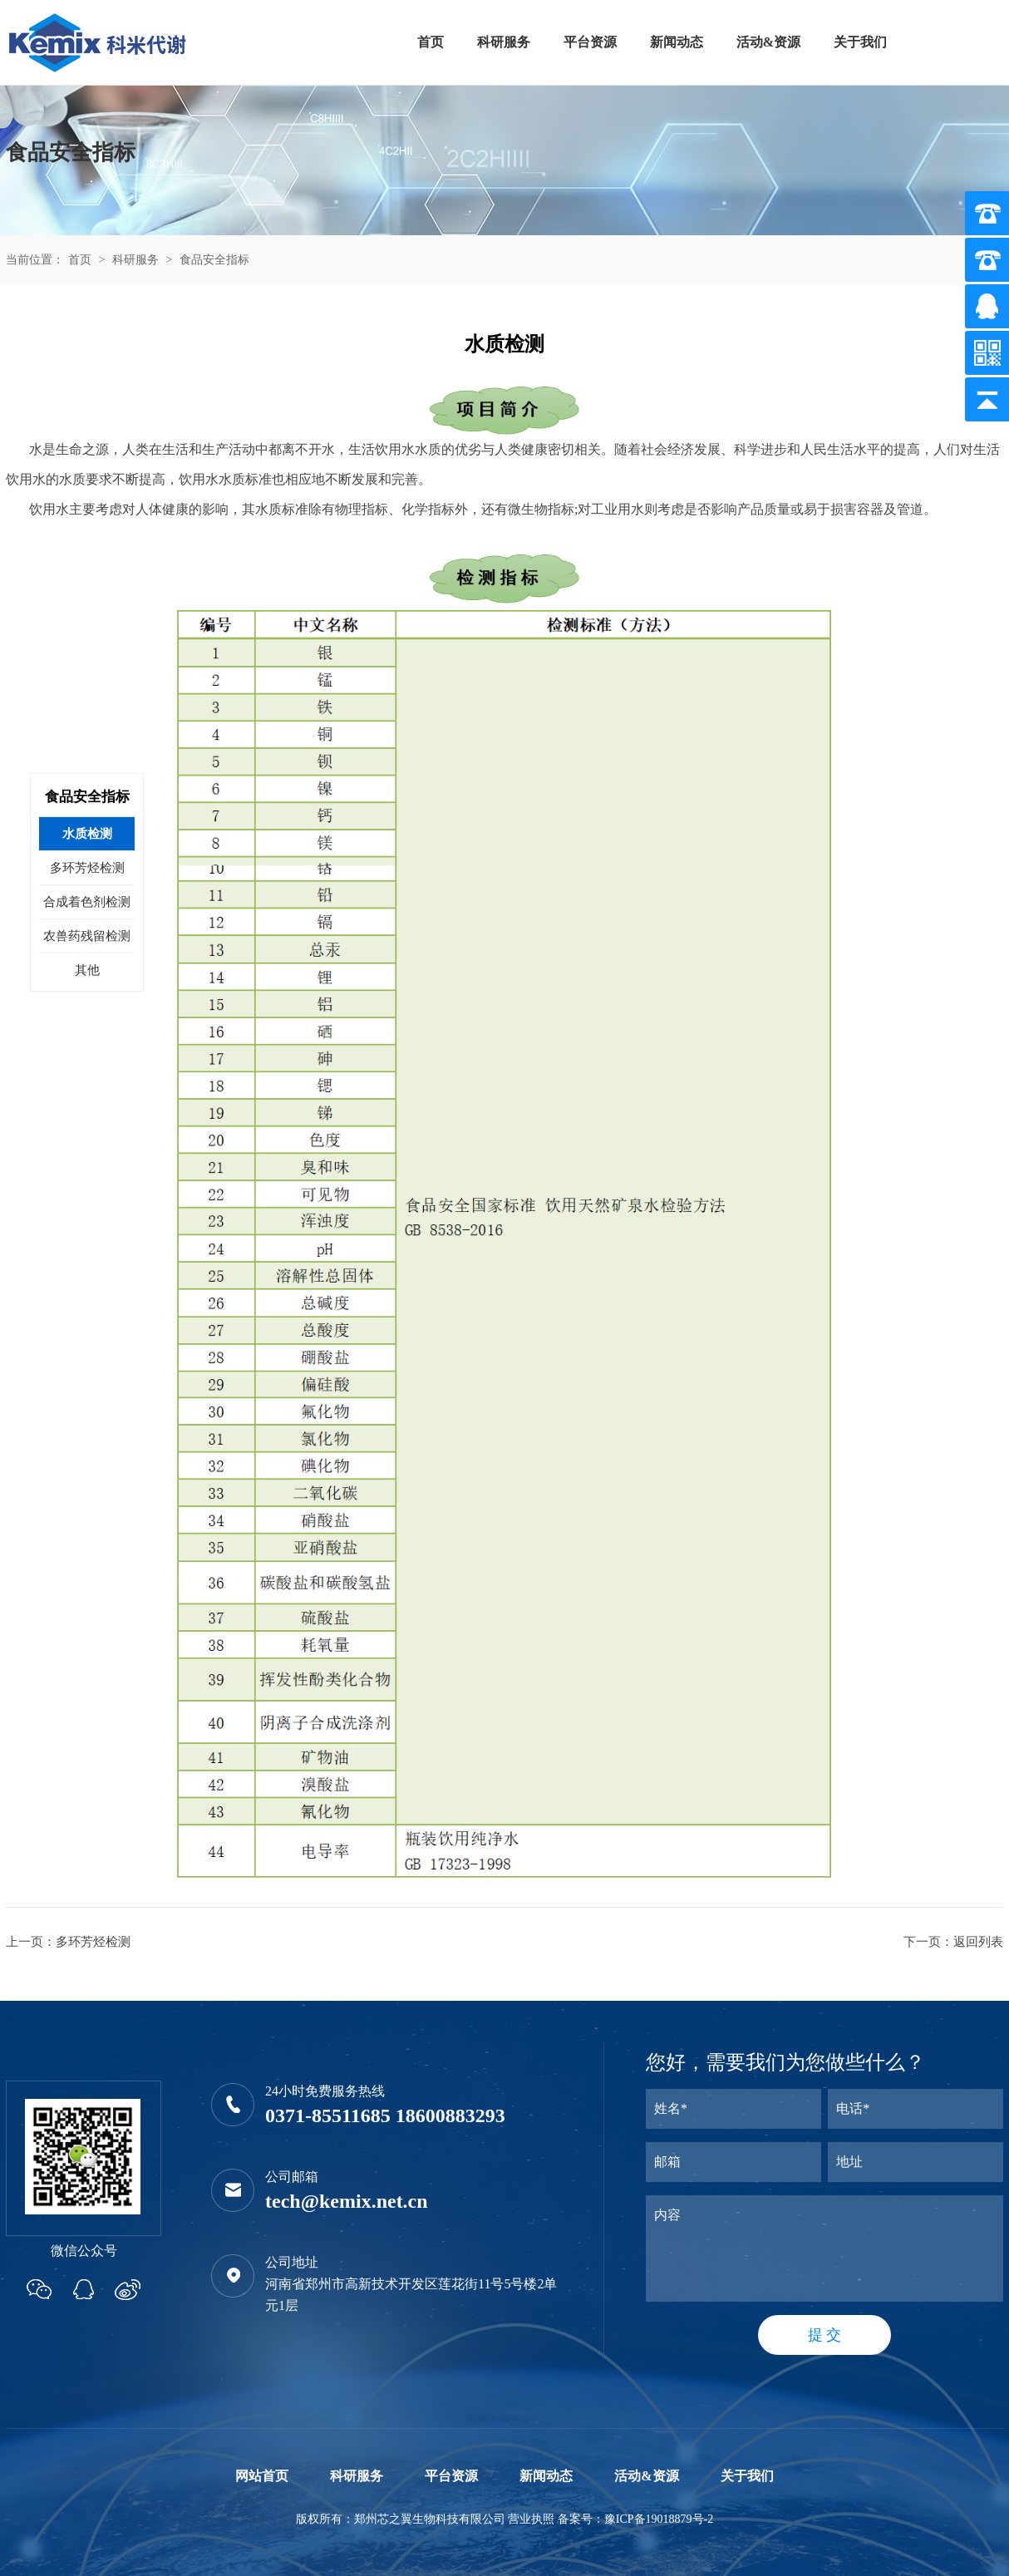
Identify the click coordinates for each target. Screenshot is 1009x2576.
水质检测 (87, 833)
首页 (430, 42)
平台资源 (590, 42)
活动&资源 (768, 42)
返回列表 (978, 1941)
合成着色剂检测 (86, 902)
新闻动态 (676, 42)
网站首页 (261, 2476)
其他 (87, 970)
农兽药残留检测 (86, 936)
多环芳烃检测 (93, 1941)
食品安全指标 (214, 260)
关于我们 (860, 42)
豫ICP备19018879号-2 (658, 2519)
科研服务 (503, 42)
